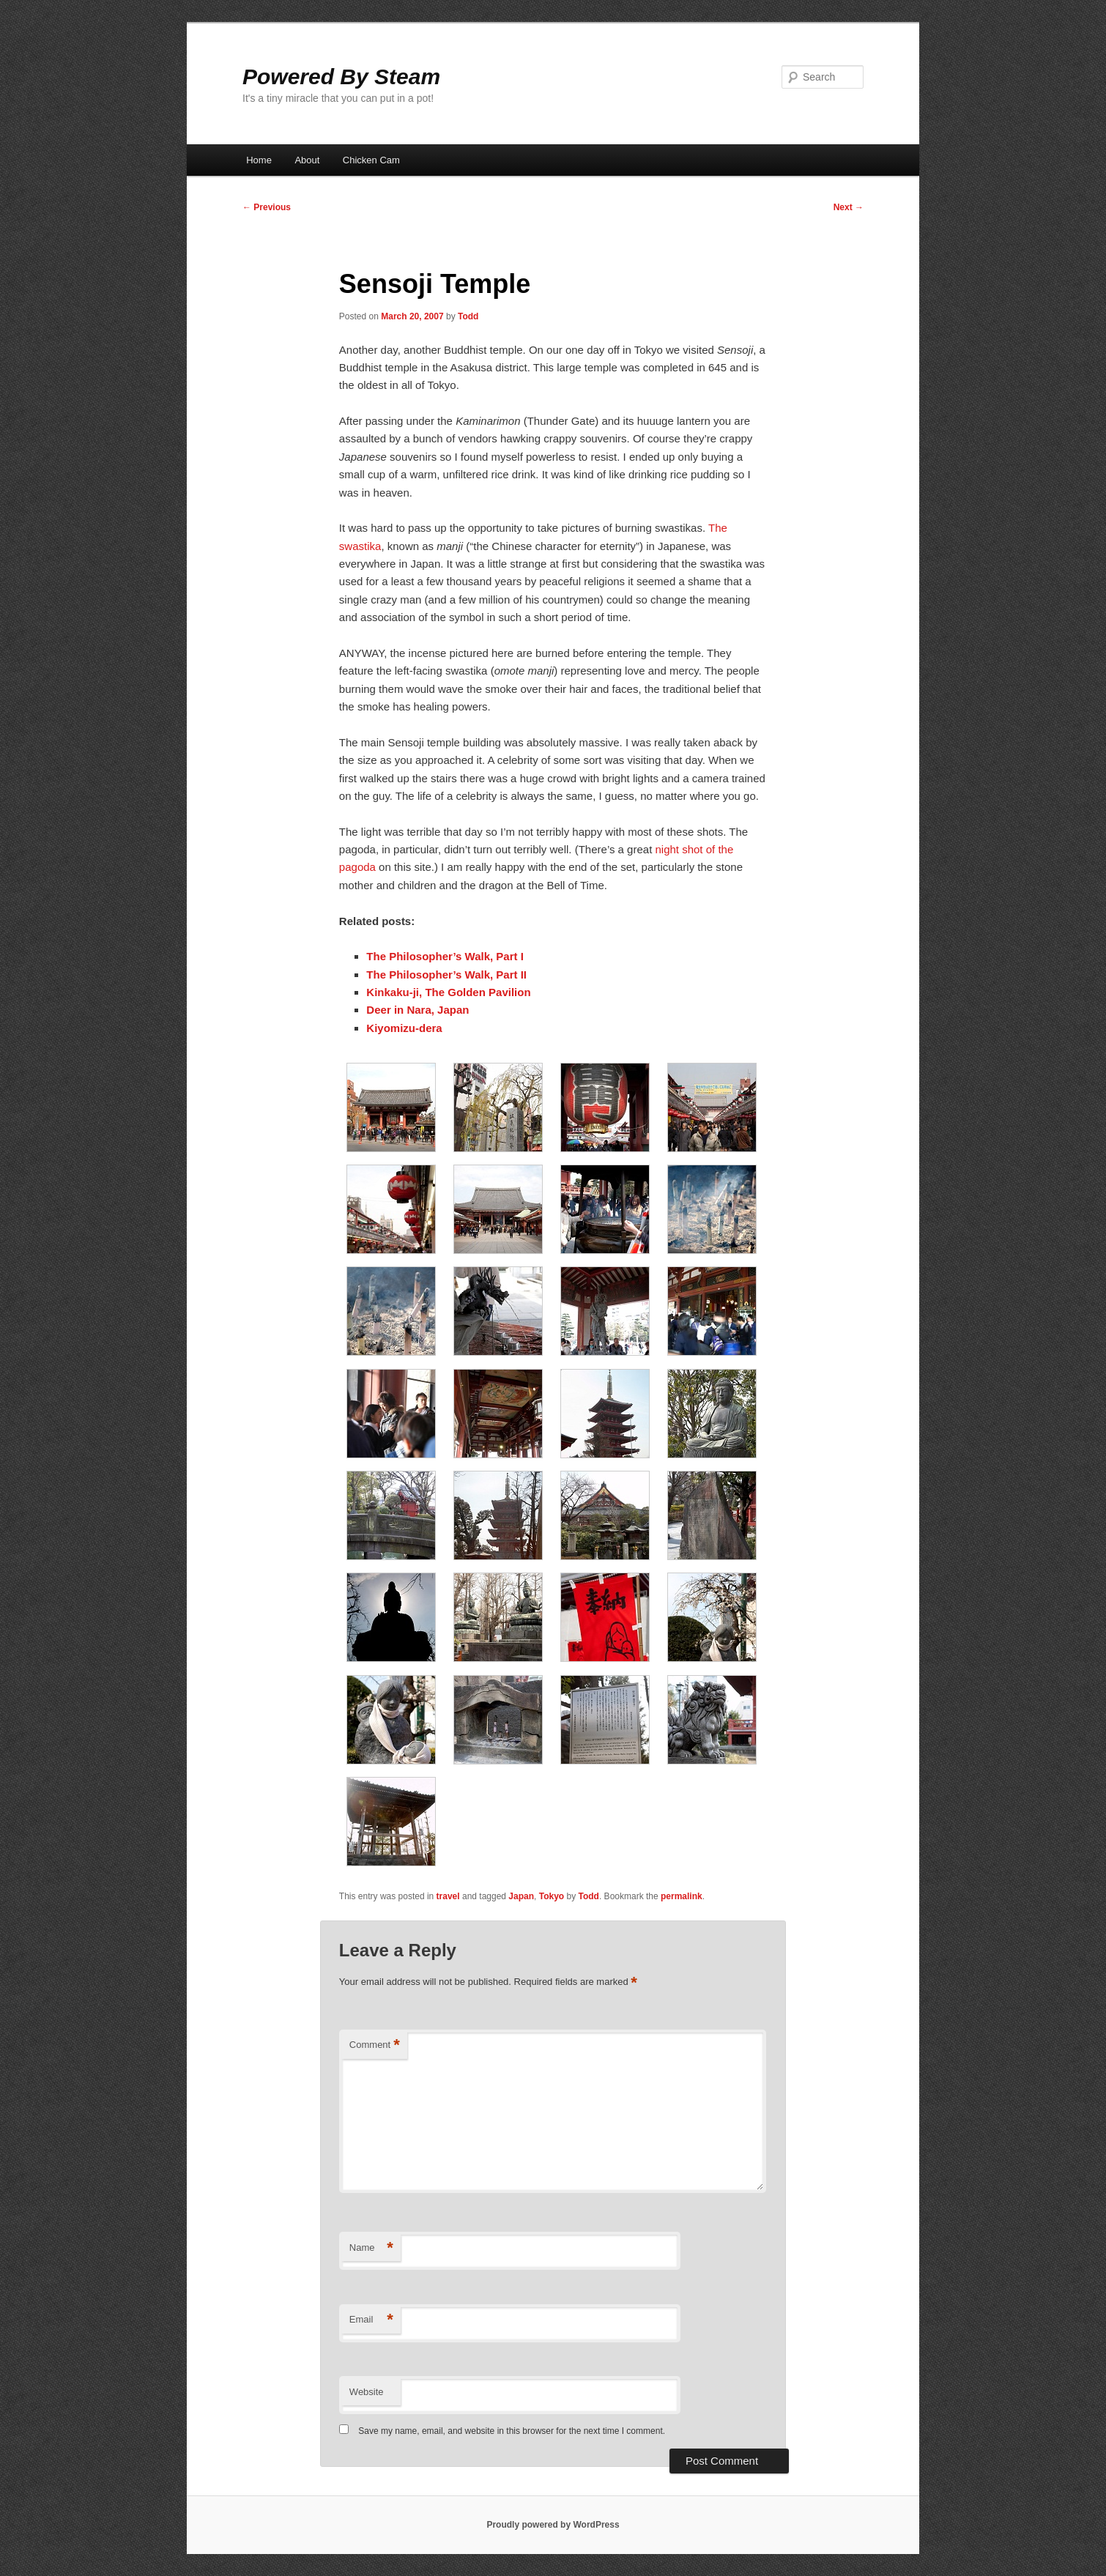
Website (366, 2391)
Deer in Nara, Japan (417, 1009)
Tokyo (551, 1896)
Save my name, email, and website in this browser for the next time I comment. (511, 2431)
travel (448, 1896)
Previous (266, 207)
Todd (468, 316)
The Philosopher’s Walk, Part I (445, 956)
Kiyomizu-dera (404, 1028)
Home (259, 160)
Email (371, 2320)
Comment (374, 2045)
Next (849, 207)
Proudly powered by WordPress (552, 2525)
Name (371, 2248)
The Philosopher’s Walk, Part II (446, 974)
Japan (521, 1896)
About (306, 160)
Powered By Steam (341, 76)
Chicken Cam (371, 160)
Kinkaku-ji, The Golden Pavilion (448, 992)
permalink (681, 1896)
